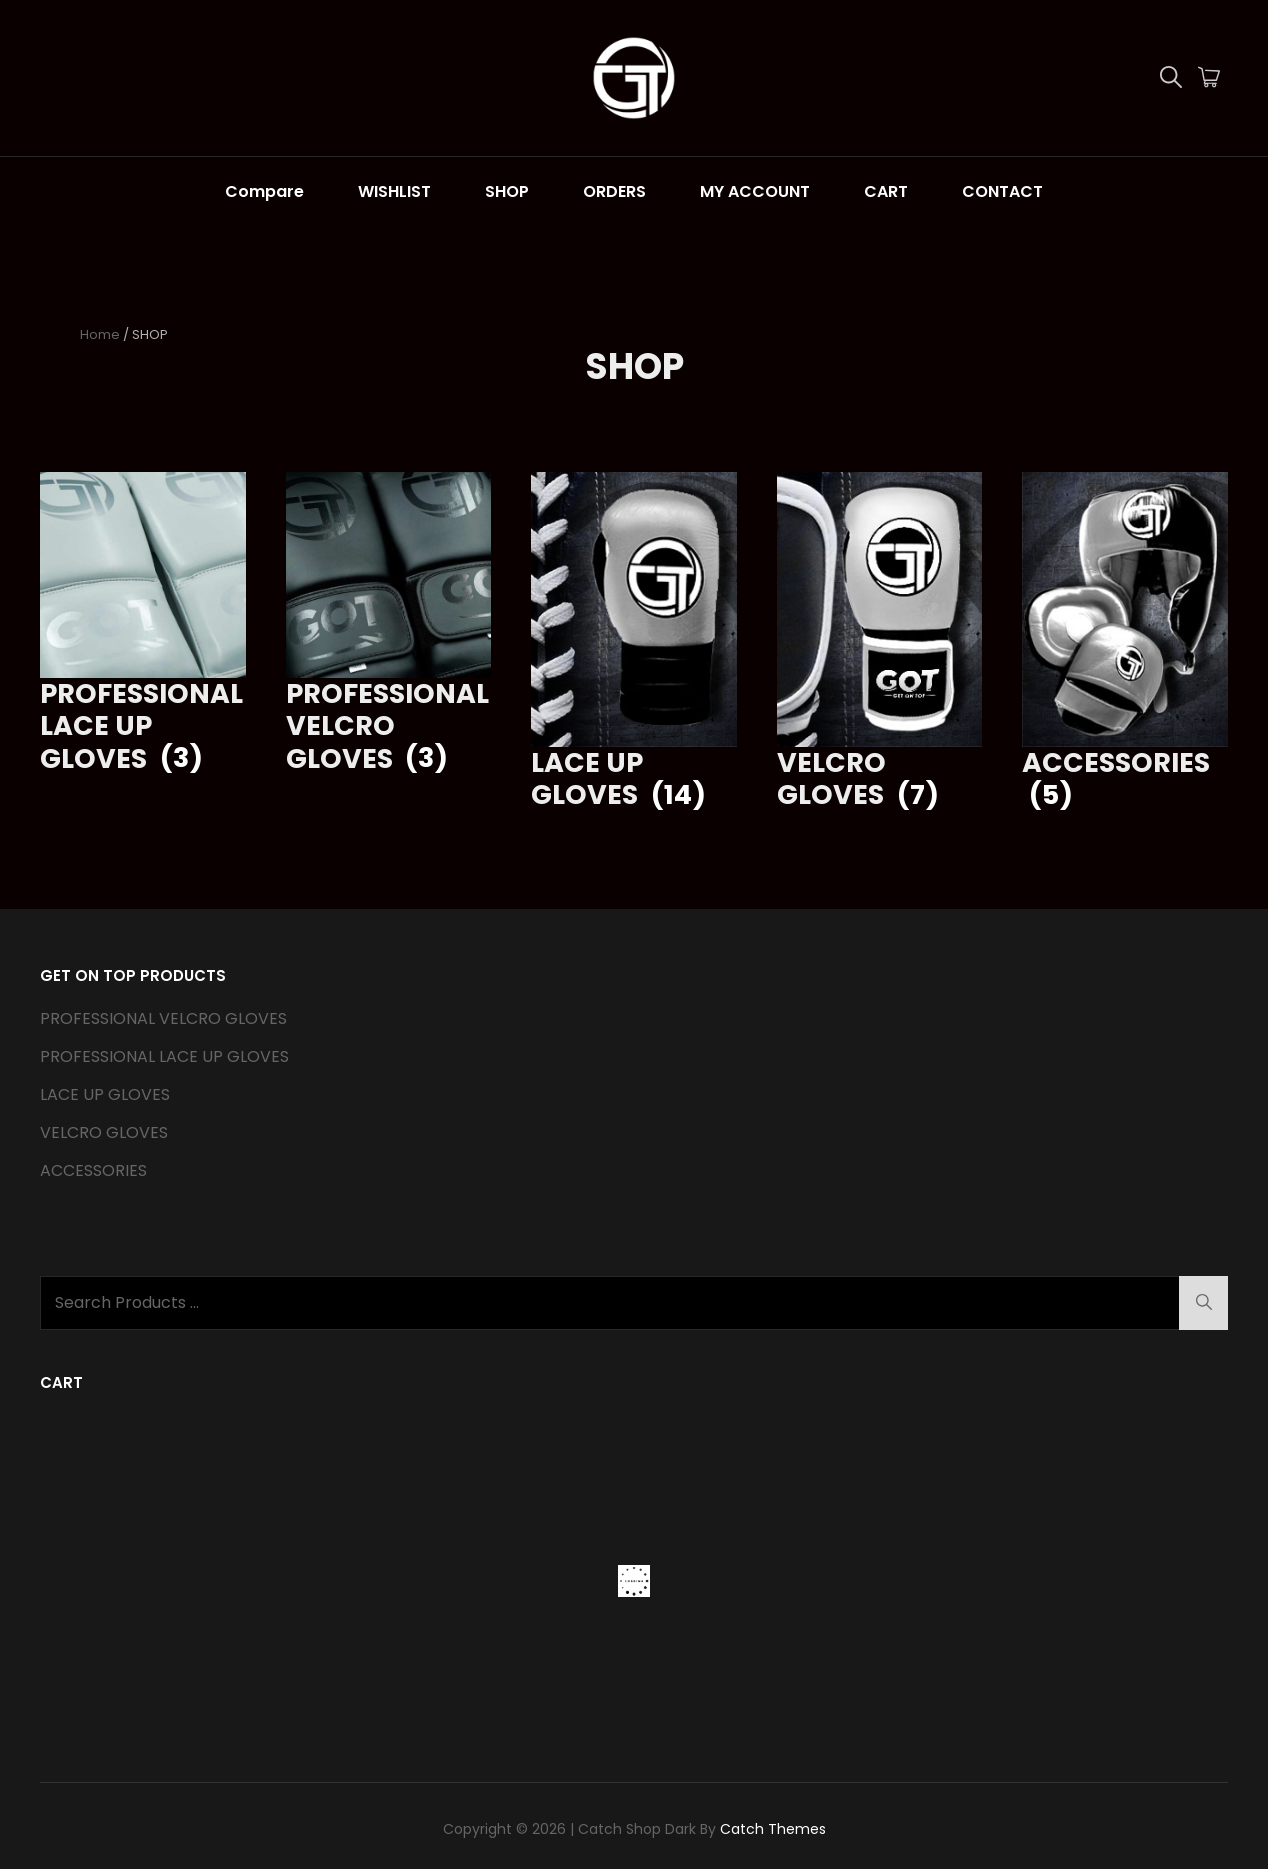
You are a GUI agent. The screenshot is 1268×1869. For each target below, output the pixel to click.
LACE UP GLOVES (105, 1094)
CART (886, 191)
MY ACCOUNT (755, 191)
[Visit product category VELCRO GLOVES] (880, 641)
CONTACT (1002, 191)
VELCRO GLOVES (104, 1132)
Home (100, 334)
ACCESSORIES (93, 1170)
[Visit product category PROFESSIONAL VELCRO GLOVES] (389, 623)
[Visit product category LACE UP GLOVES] (634, 641)
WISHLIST (394, 191)
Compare (264, 191)
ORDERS (614, 191)
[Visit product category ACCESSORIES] (1125, 641)
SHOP (507, 191)
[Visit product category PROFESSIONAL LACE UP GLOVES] (143, 623)
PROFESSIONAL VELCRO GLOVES (163, 1018)
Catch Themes (773, 1829)
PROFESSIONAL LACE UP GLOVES (164, 1056)
